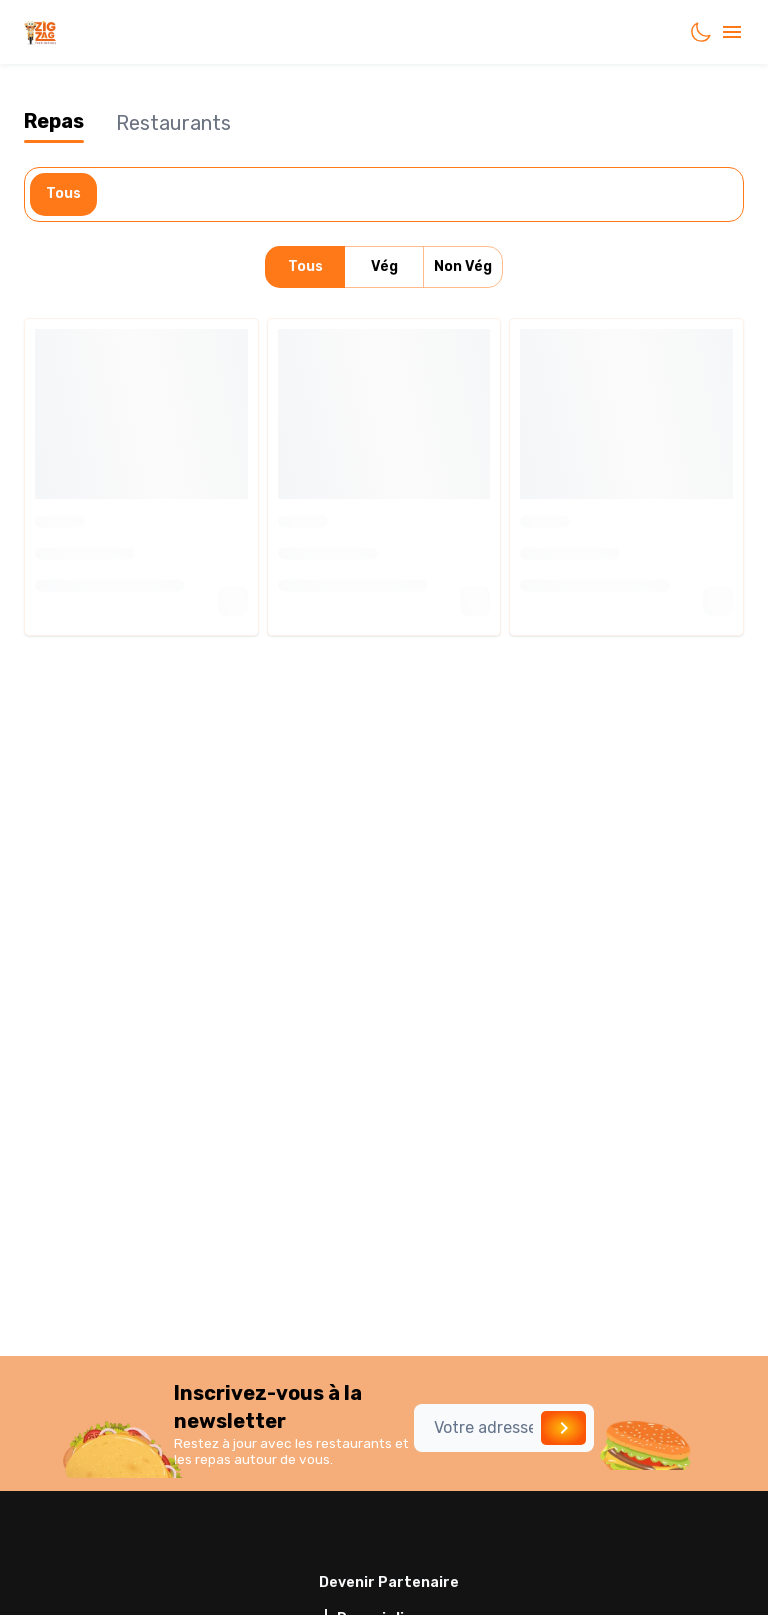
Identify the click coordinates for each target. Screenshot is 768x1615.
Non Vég (463, 267)
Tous (63, 194)
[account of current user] (732, 32)
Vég (384, 267)
